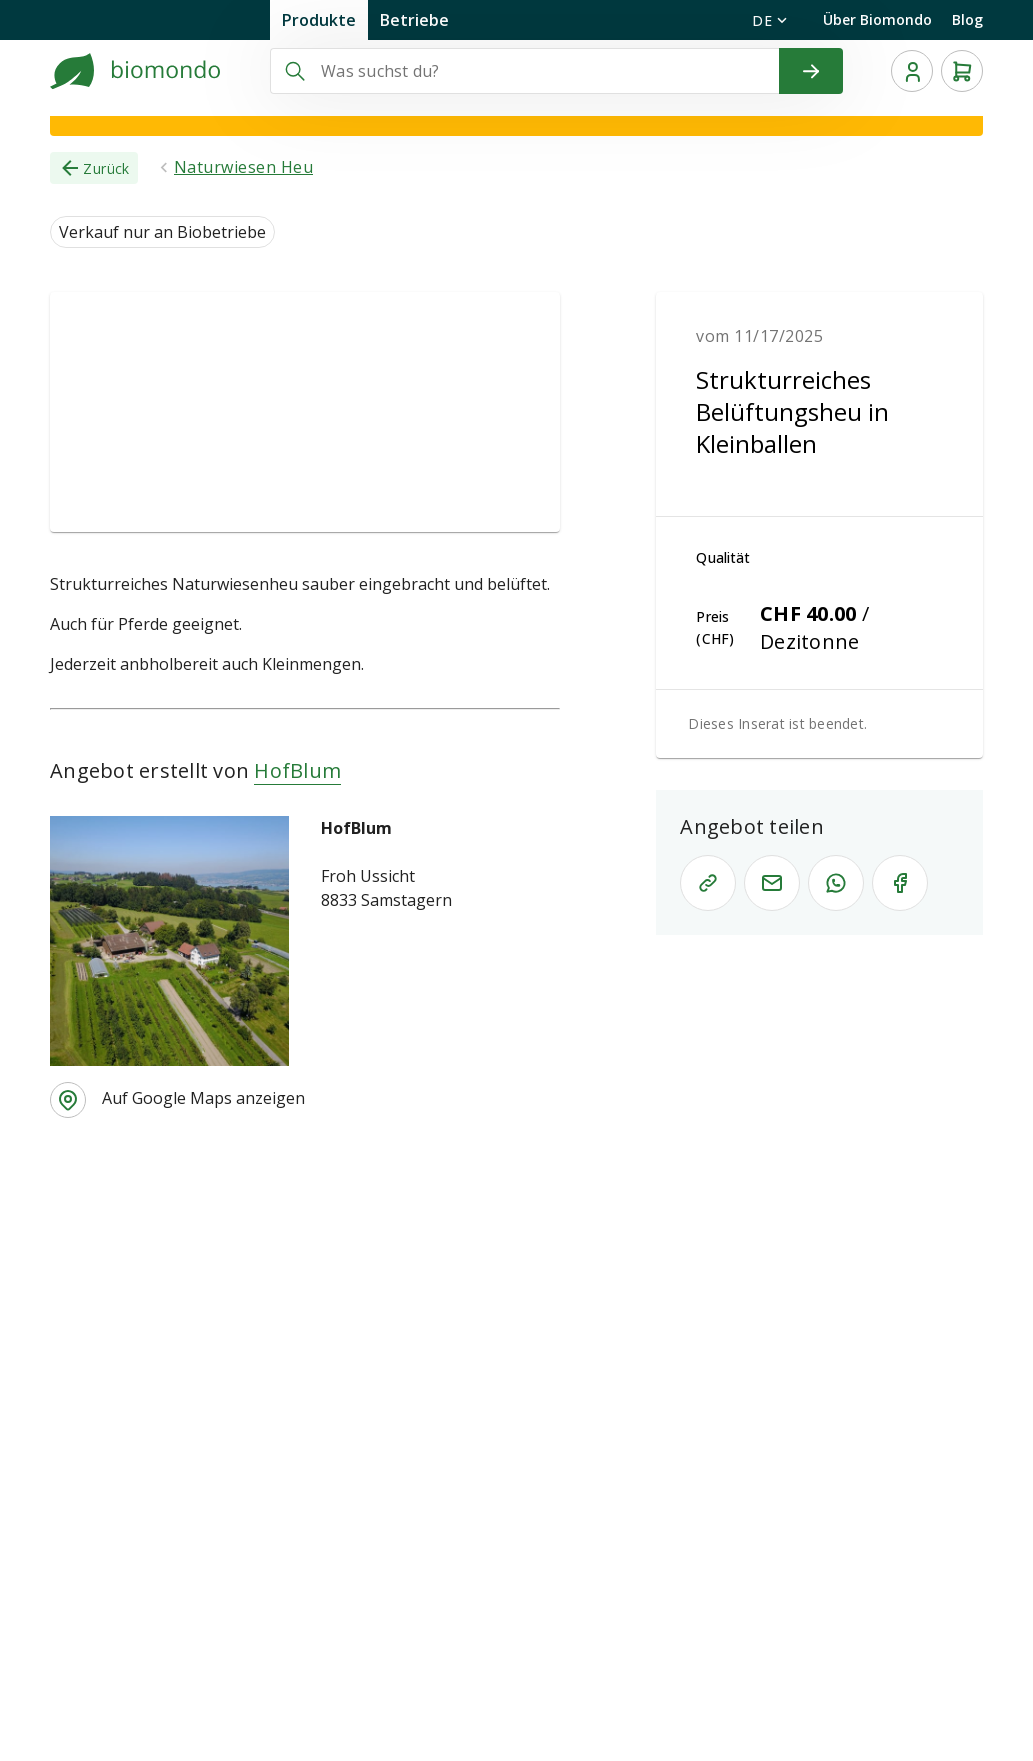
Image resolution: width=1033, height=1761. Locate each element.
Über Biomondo (877, 19)
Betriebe (414, 20)
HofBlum (297, 770)
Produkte (319, 20)
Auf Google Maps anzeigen (203, 1098)
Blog (967, 19)
